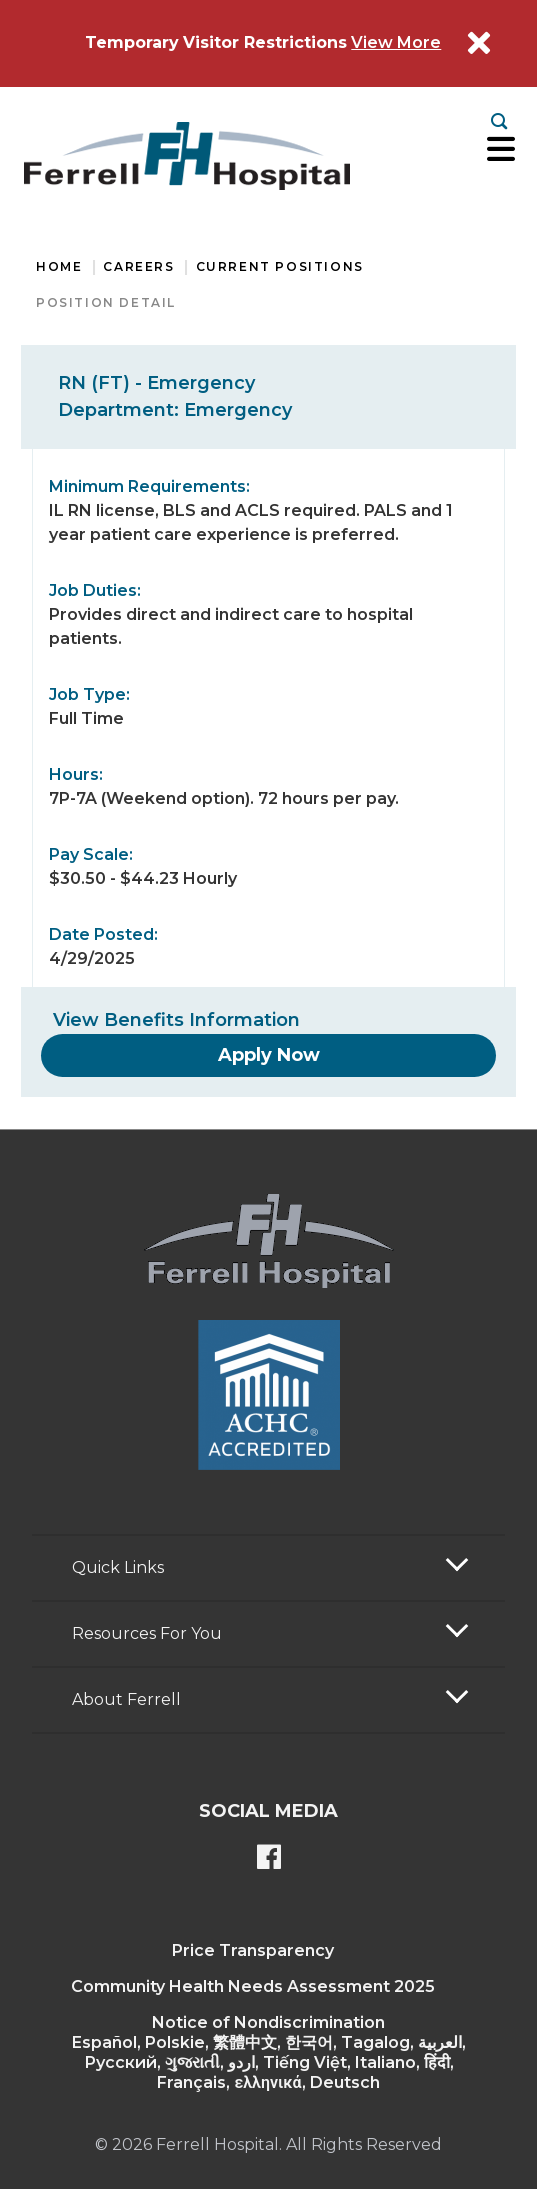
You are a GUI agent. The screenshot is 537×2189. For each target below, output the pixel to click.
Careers (138, 266)
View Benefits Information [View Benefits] (176, 1020)
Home (59, 266)
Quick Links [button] (118, 1567)
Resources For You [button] (147, 1633)
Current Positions (280, 266)
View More (396, 42)
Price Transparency (253, 1950)
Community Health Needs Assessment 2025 (253, 1986)
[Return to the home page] (187, 156)
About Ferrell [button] (126, 1699)
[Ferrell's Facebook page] (269, 1859)
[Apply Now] (269, 1055)
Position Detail (106, 302)
